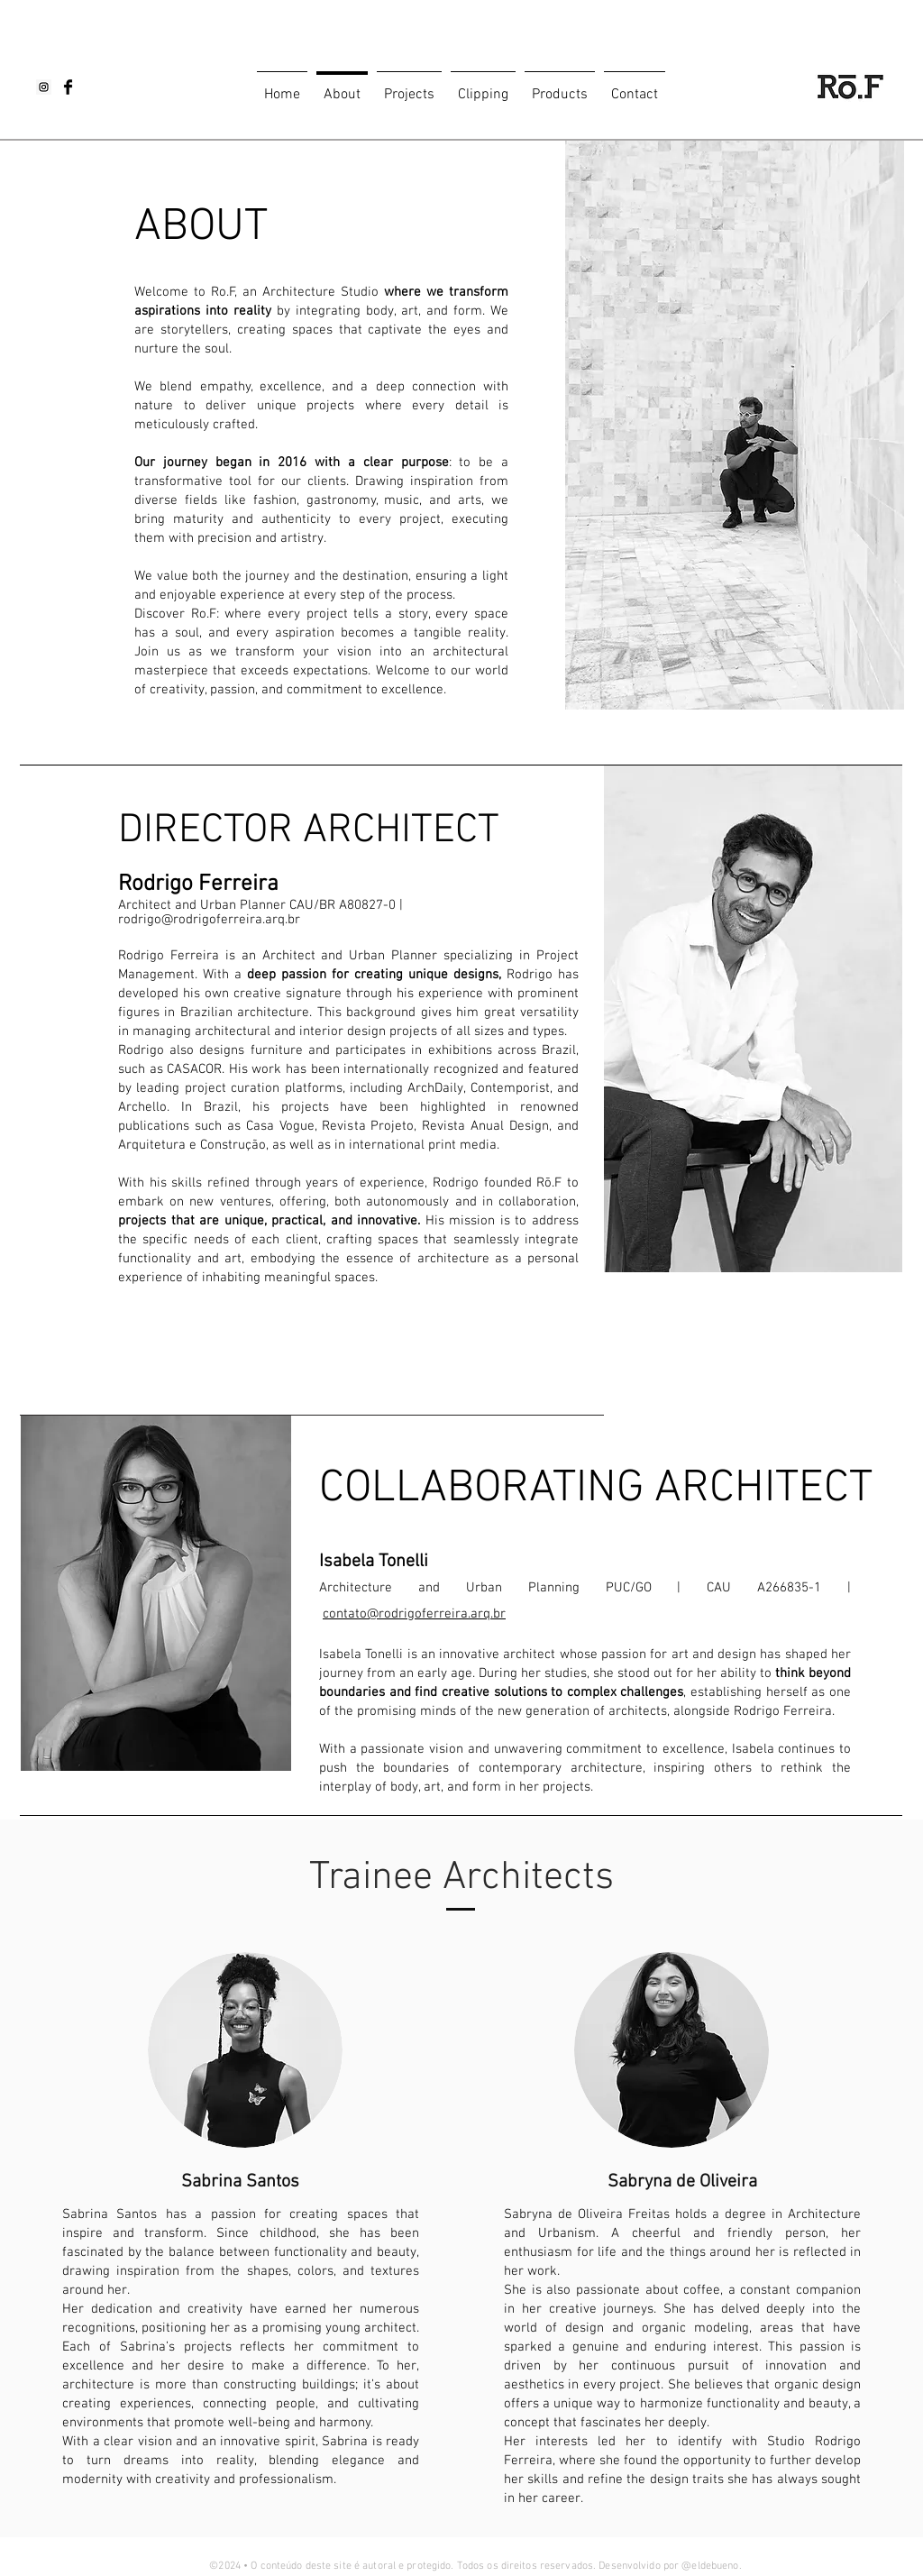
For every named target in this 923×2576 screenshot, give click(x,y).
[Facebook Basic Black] (68, 87)
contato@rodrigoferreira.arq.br (414, 1614)
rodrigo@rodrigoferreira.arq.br (209, 920)
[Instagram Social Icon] (43, 87)
